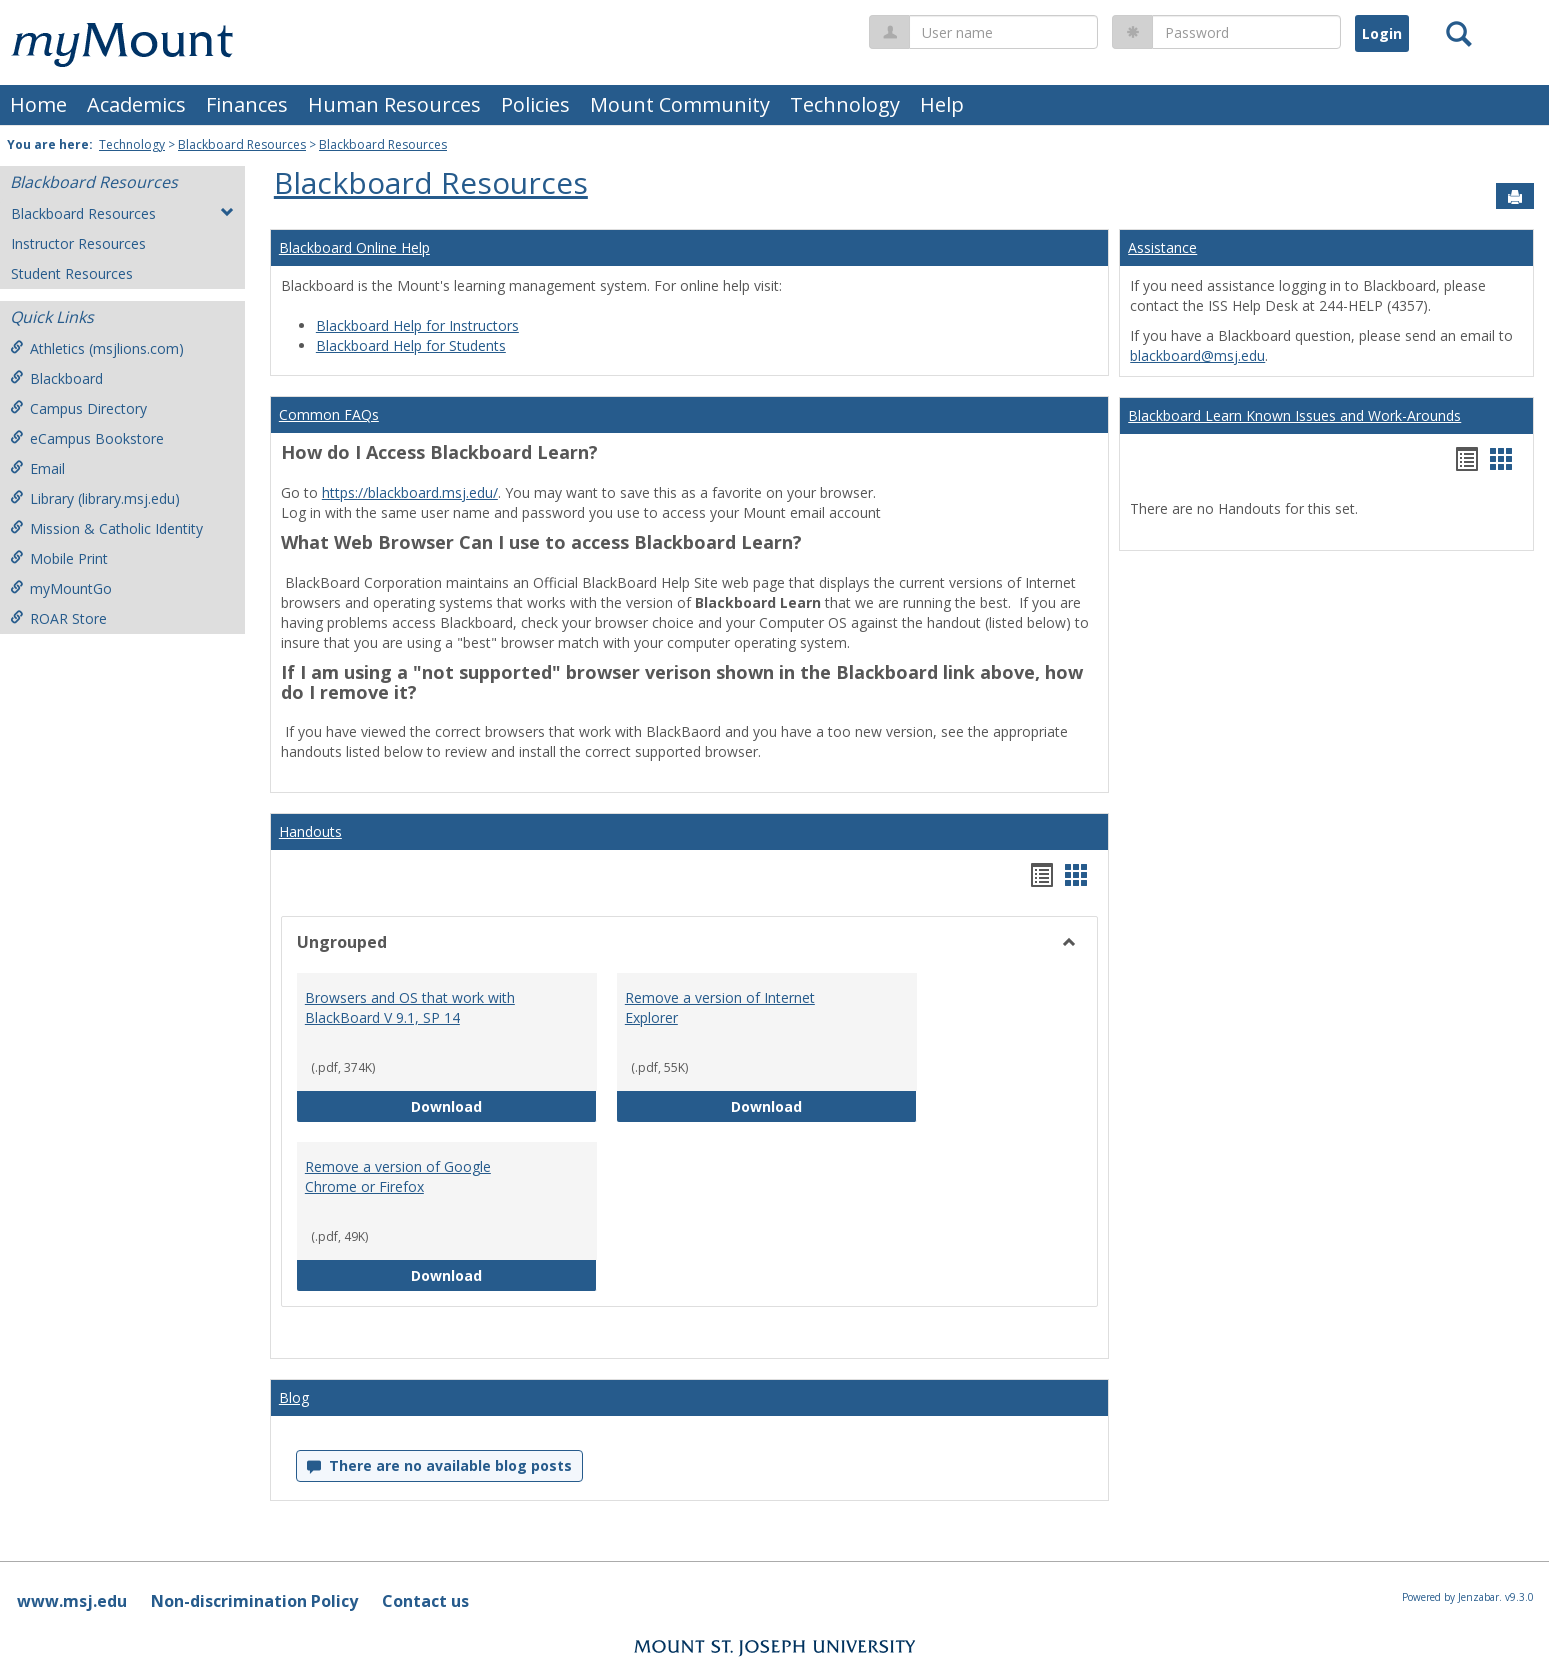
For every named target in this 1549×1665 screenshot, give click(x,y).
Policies (535, 104)
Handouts (310, 831)
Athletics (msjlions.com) (97, 348)
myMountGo (61, 588)
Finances (247, 104)
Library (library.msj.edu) (95, 498)
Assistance (1162, 247)
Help (942, 104)
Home (38, 104)
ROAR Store (58, 618)
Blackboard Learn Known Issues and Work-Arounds (1294, 415)
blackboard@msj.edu (1197, 355)
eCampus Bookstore (87, 438)
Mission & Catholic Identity (106, 528)
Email (37, 468)
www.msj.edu (72, 1601)
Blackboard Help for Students (411, 345)
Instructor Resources (78, 243)
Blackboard (56, 378)
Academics (136, 104)
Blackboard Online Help (354, 247)
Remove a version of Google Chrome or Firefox (398, 1176)
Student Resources (72, 273)
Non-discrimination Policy (254, 1601)
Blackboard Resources (242, 144)
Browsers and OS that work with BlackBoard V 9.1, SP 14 (410, 1007)
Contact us (425, 1601)
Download (504, 1105)
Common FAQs (329, 414)
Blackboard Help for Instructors (417, 325)
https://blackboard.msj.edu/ (410, 492)
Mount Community (680, 104)
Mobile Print (59, 558)
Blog (294, 1397)
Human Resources (394, 104)
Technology (845, 104)
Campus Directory (78, 408)
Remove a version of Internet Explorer (720, 1007)
